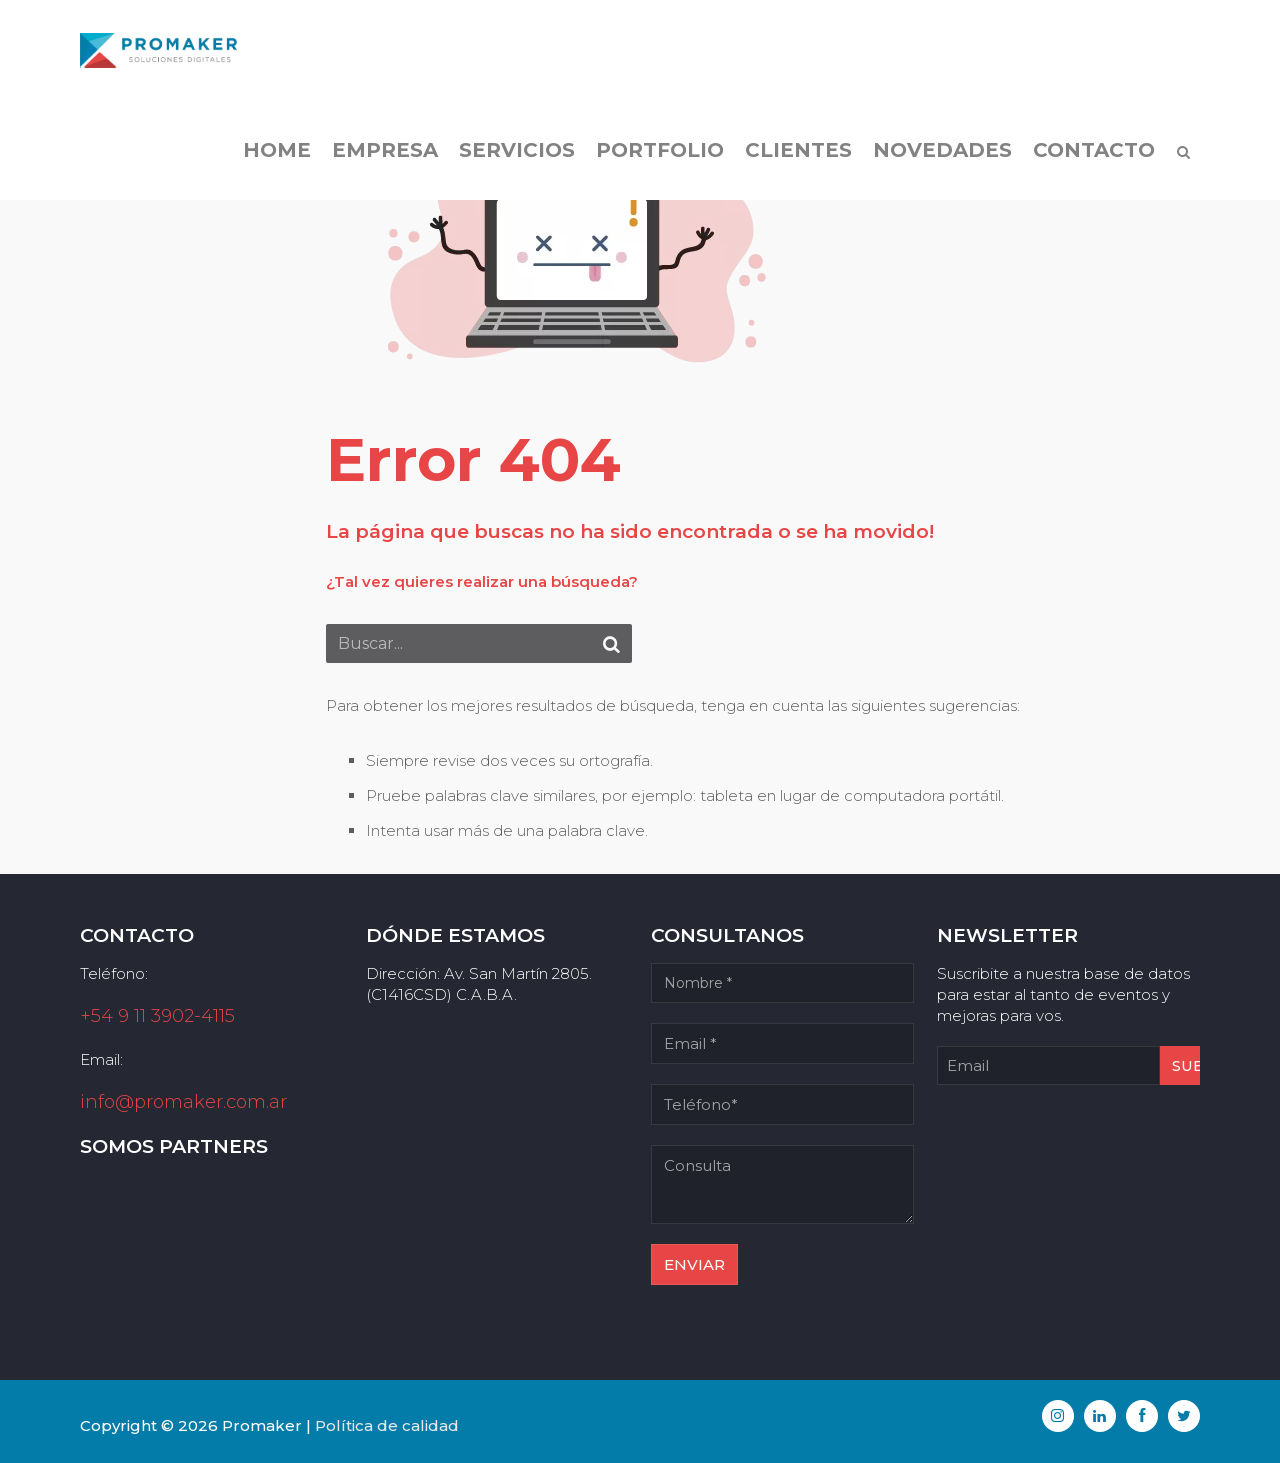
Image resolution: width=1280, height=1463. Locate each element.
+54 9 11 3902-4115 (157, 1016)
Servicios (517, 150)
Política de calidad (387, 1425)
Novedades (942, 150)
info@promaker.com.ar (183, 1102)
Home (277, 150)
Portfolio (660, 150)
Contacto (1094, 150)
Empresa (385, 150)
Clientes (798, 150)
